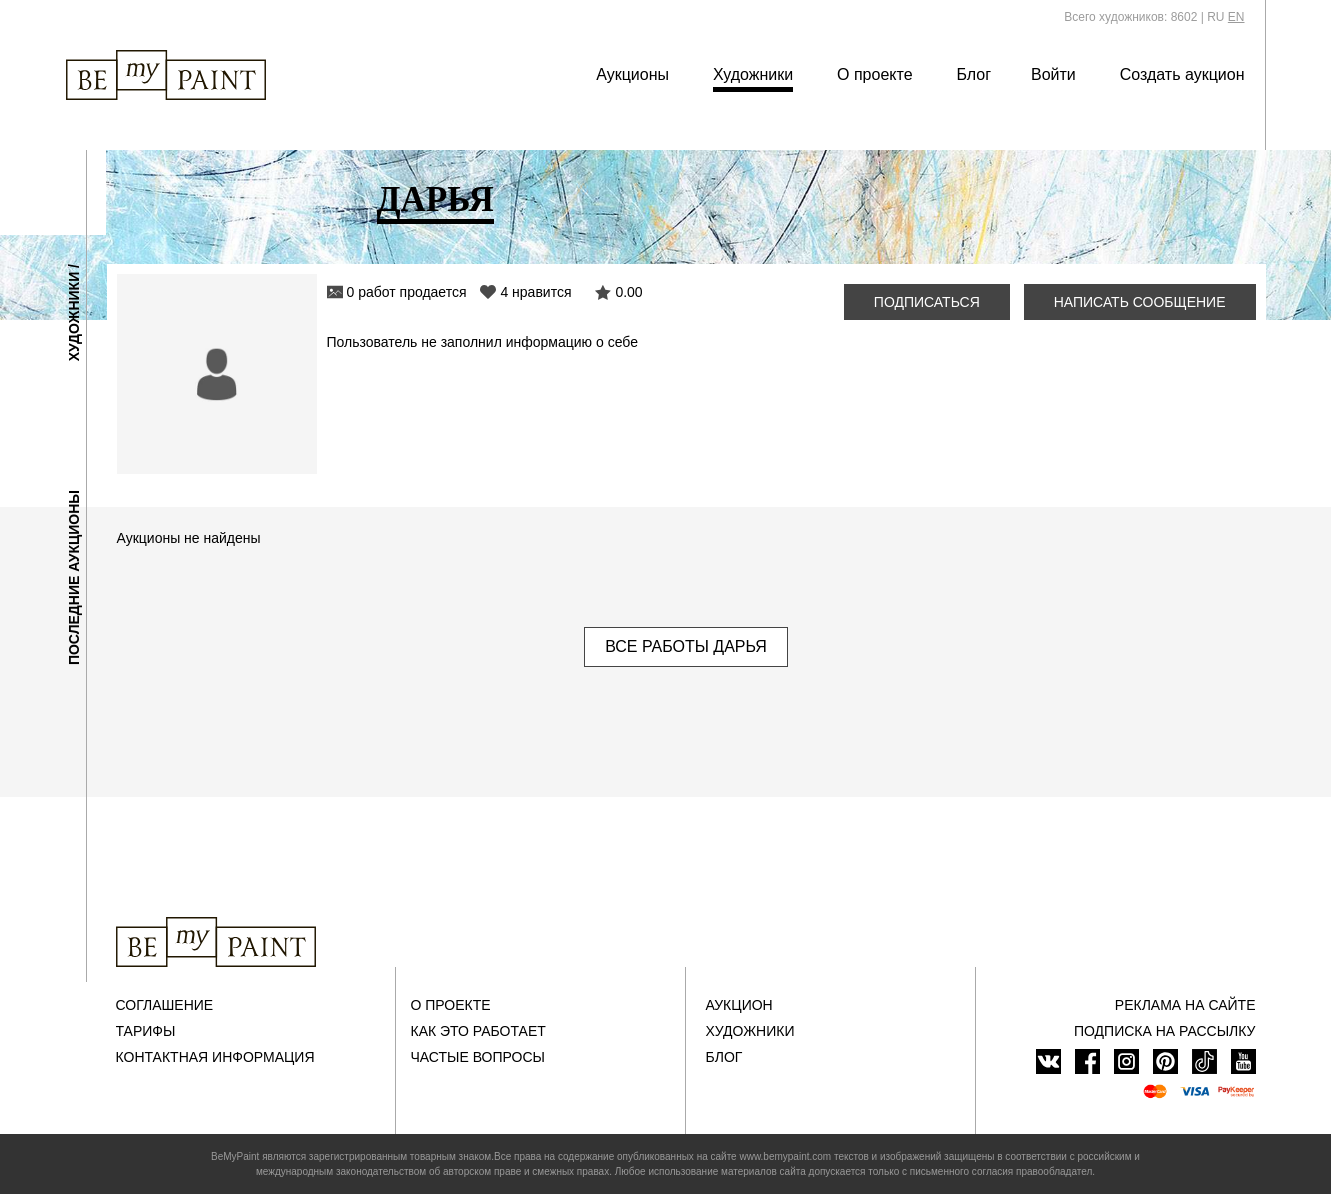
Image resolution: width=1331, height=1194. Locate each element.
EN (1236, 17)
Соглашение (165, 1005)
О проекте (874, 74)
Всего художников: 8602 (1130, 17)
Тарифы (146, 1031)
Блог (973, 74)
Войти (1053, 74)
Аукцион (739, 1005)
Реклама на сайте (1185, 1005)
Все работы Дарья (686, 646)
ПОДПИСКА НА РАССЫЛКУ (1165, 1031)
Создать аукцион (1182, 74)
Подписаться (927, 302)
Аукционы (632, 74)
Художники (753, 74)
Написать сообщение (1140, 302)
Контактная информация (215, 1057)
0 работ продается (407, 292)
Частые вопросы (478, 1057)
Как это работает (478, 1031)
